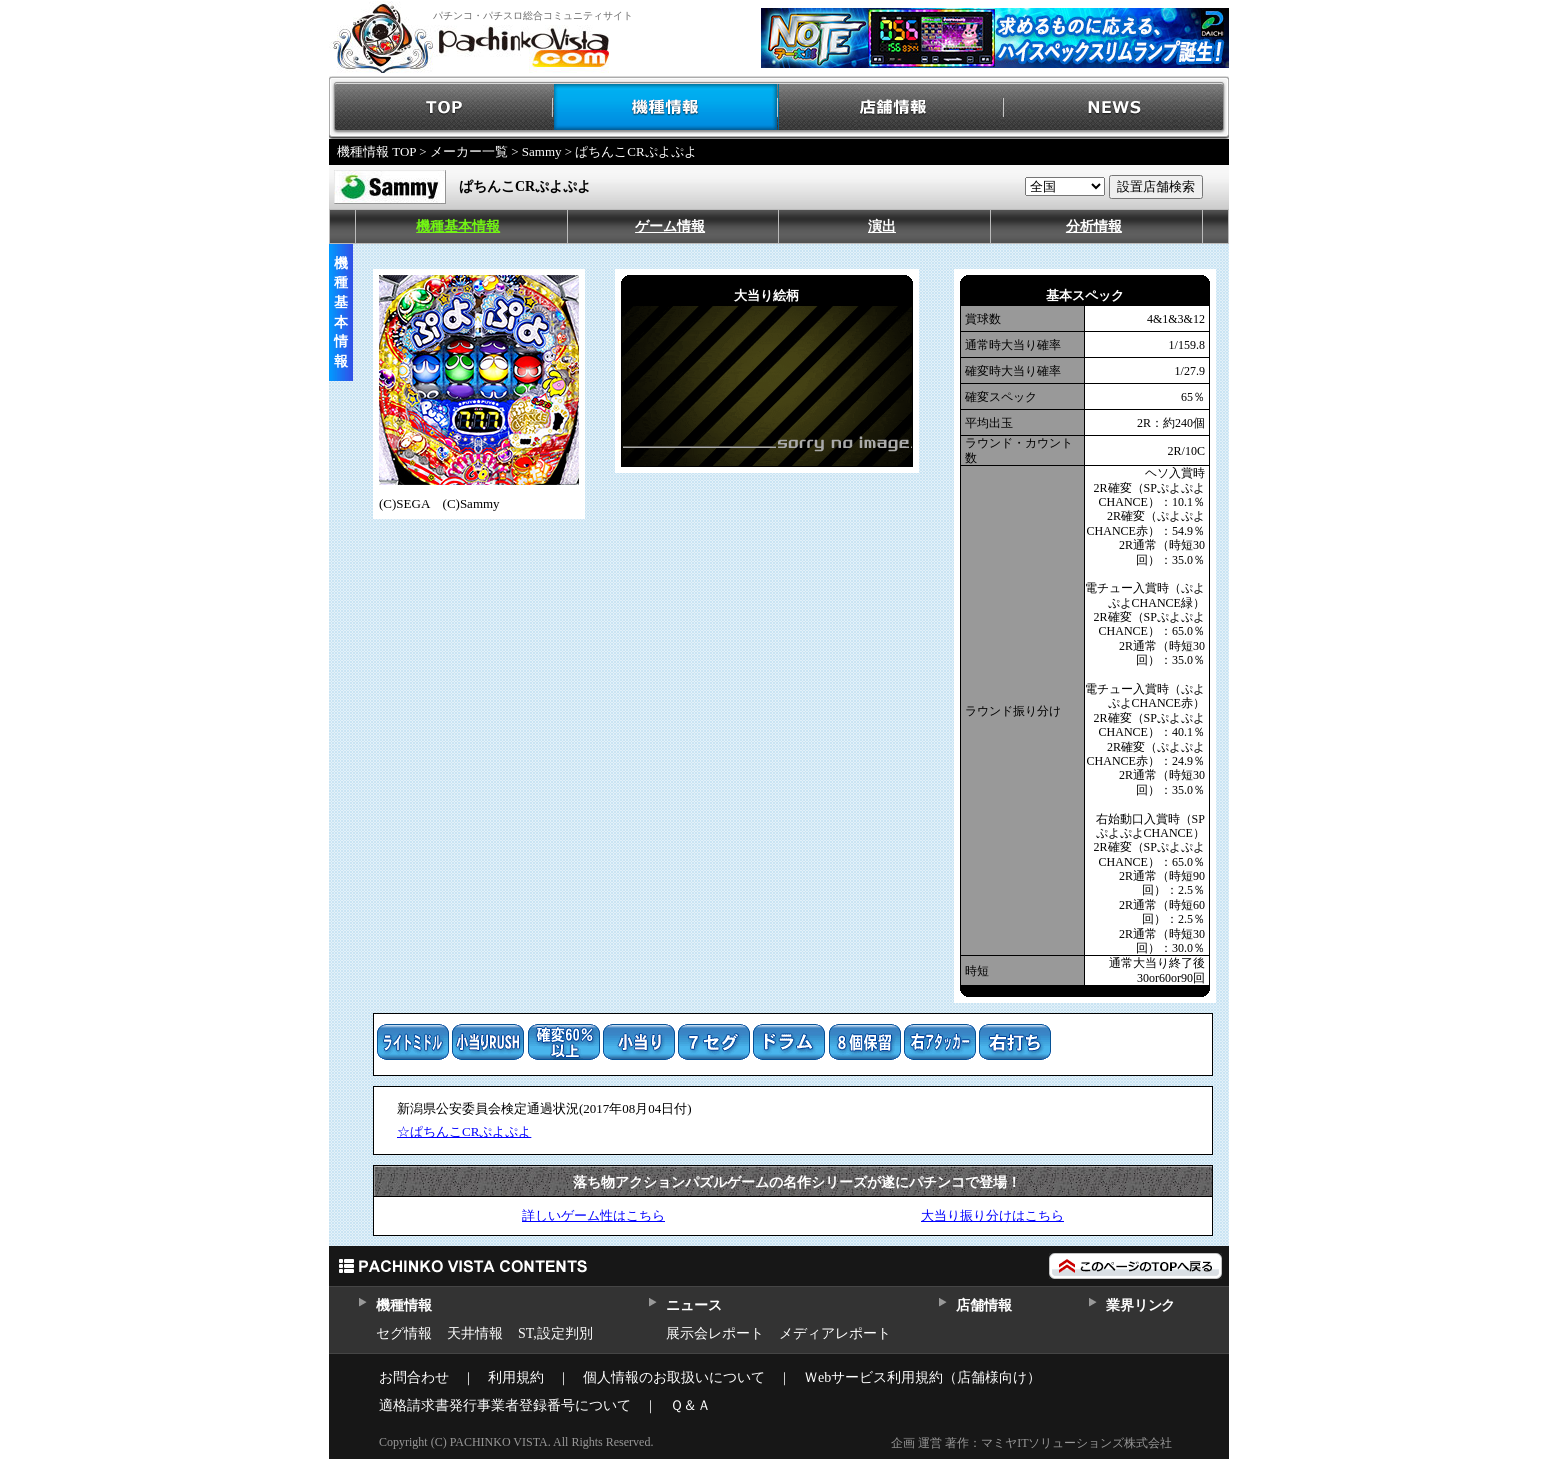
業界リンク (1140, 1305)
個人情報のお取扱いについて (674, 1377)
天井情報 (475, 1333)
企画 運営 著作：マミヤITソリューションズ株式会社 (1031, 1443)
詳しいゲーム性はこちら (593, 1215)
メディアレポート (835, 1333)
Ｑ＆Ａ (690, 1405)
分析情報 (1094, 226)
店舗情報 (891, 107)
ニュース (693, 1305)
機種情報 (666, 107)
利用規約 (516, 1377)
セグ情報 (404, 1333)
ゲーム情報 (670, 226)
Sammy (542, 151)
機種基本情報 (458, 226)
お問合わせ (414, 1377)
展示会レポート (715, 1333)
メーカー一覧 (469, 151)
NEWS (1116, 107)
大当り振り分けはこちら (992, 1215)
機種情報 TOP (376, 151)
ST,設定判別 (555, 1333)
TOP (441, 107)
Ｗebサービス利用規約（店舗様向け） (922, 1377)
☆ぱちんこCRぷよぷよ (464, 1131)
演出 (882, 226)
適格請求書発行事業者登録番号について (505, 1405)
